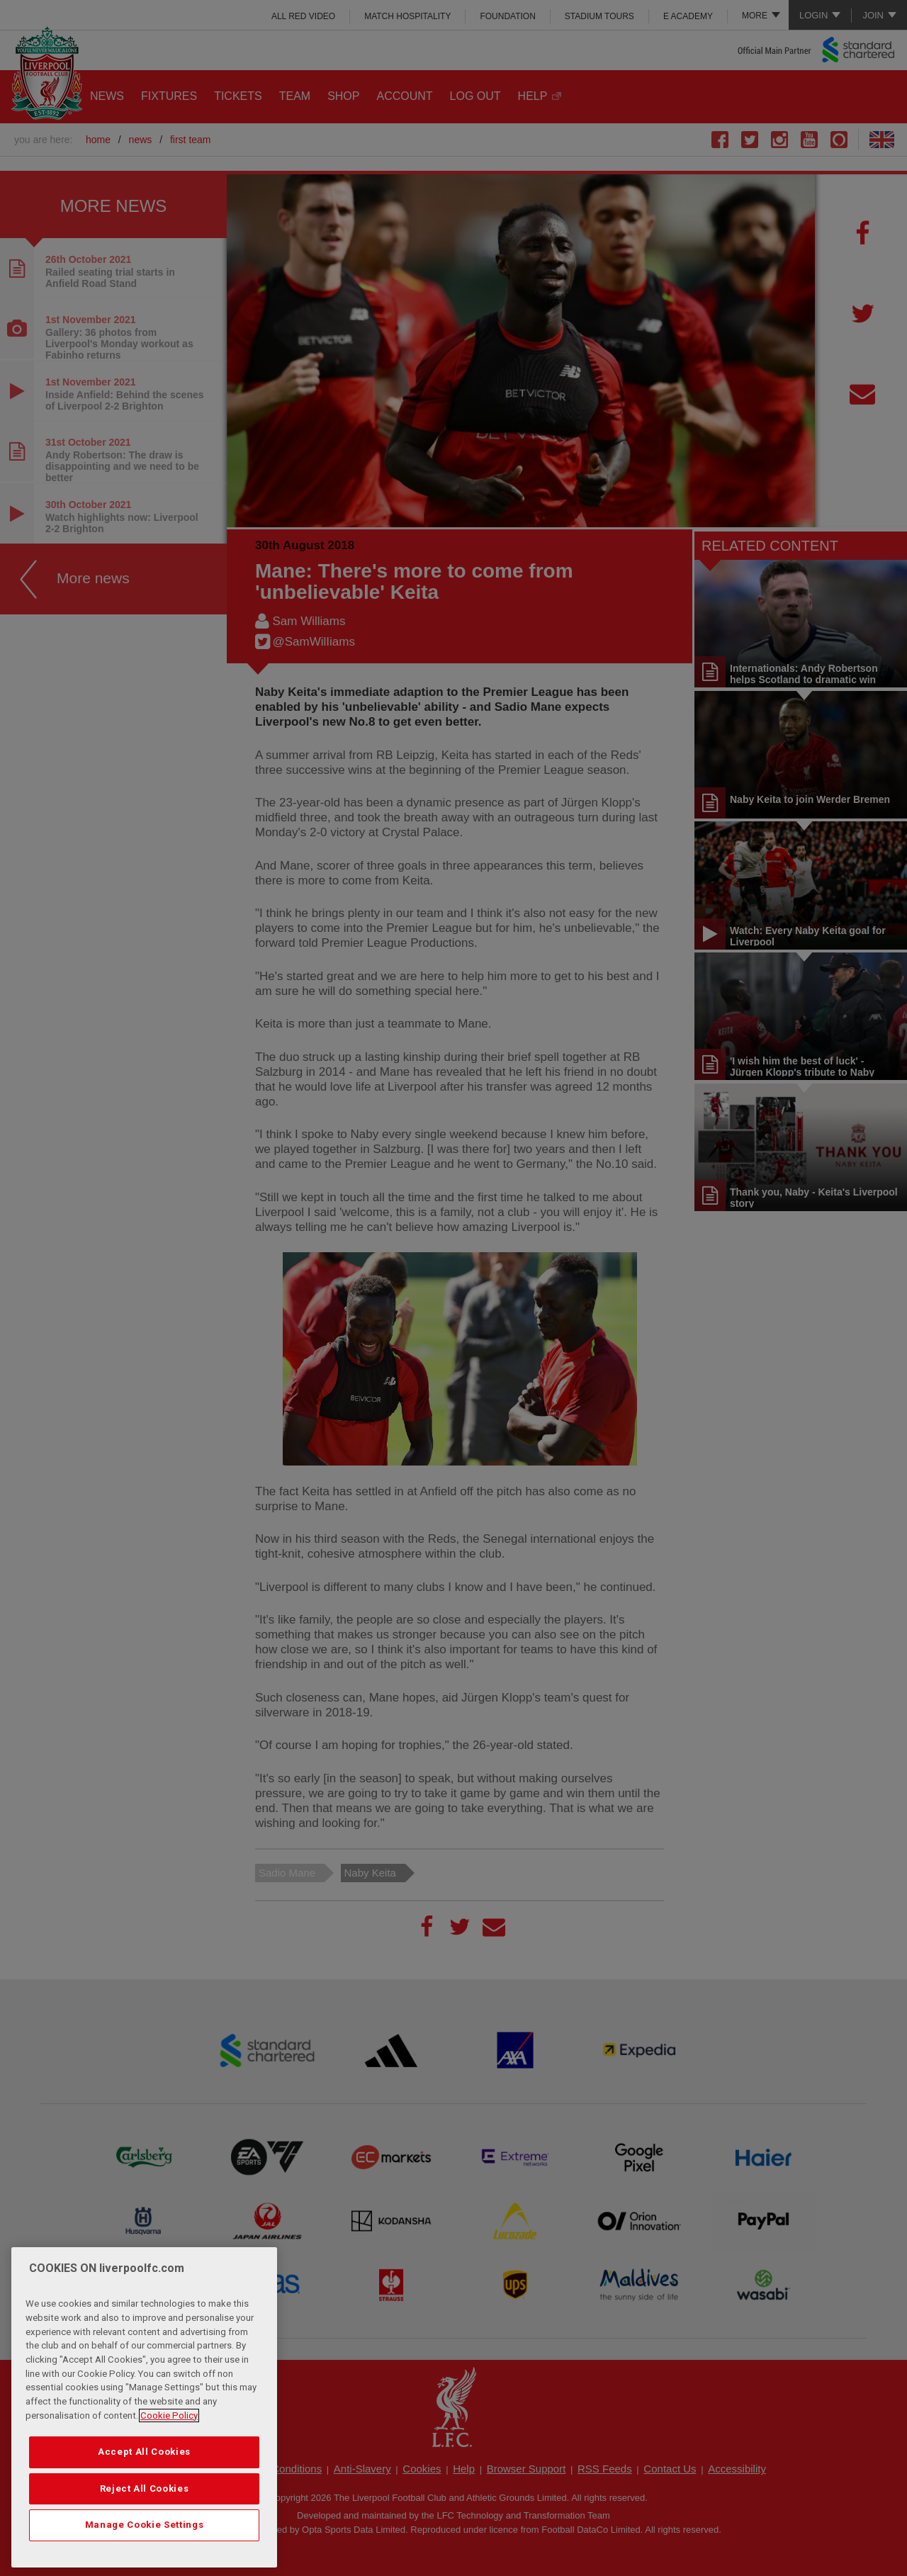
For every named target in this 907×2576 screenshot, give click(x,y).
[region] (144, 2410)
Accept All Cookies (144, 2455)
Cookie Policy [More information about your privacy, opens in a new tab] (169, 2418)
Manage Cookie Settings (144, 2528)
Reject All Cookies (144, 2491)
